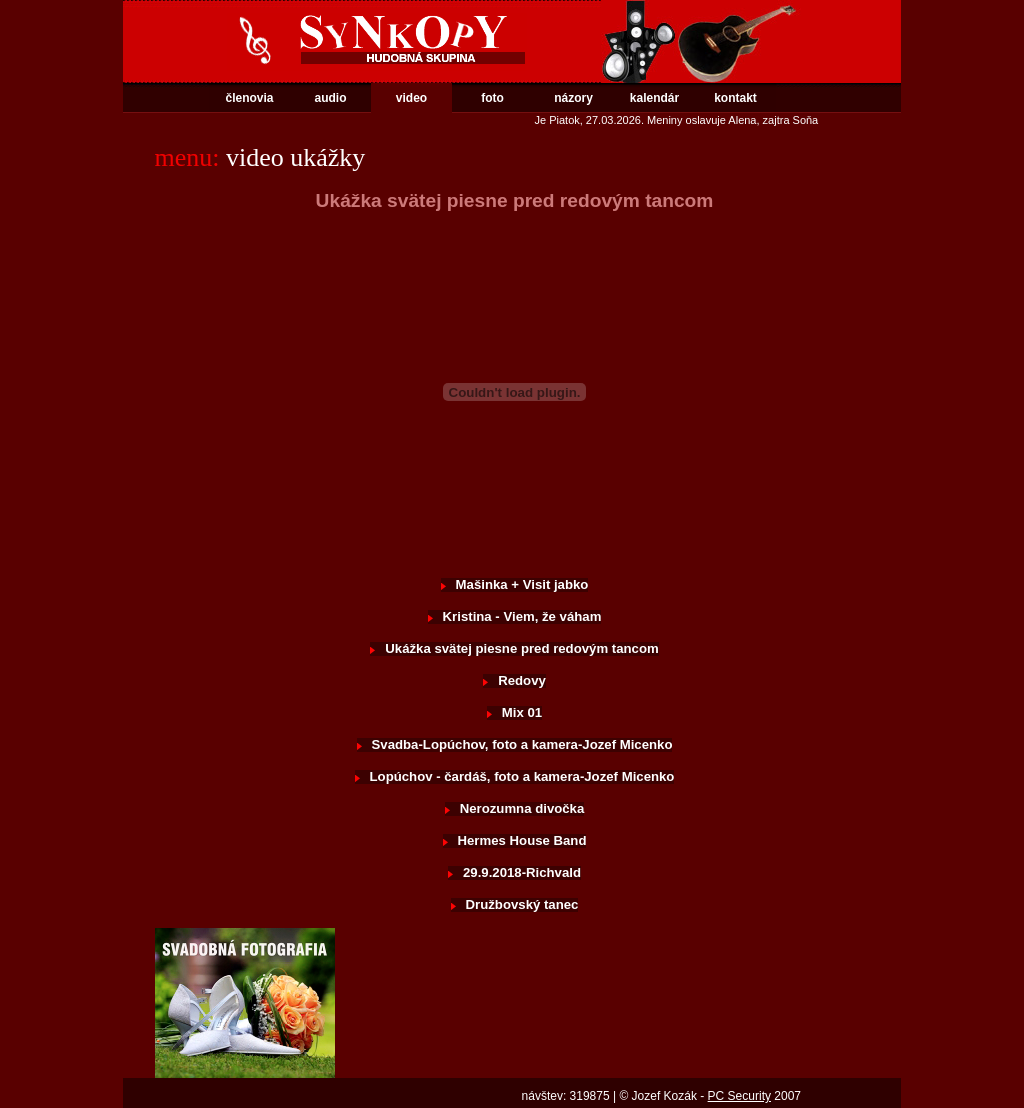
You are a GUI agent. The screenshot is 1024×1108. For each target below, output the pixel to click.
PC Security (739, 1096)
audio (331, 98)
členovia (249, 98)
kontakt (735, 98)
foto (492, 98)
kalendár (654, 98)
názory (573, 98)
